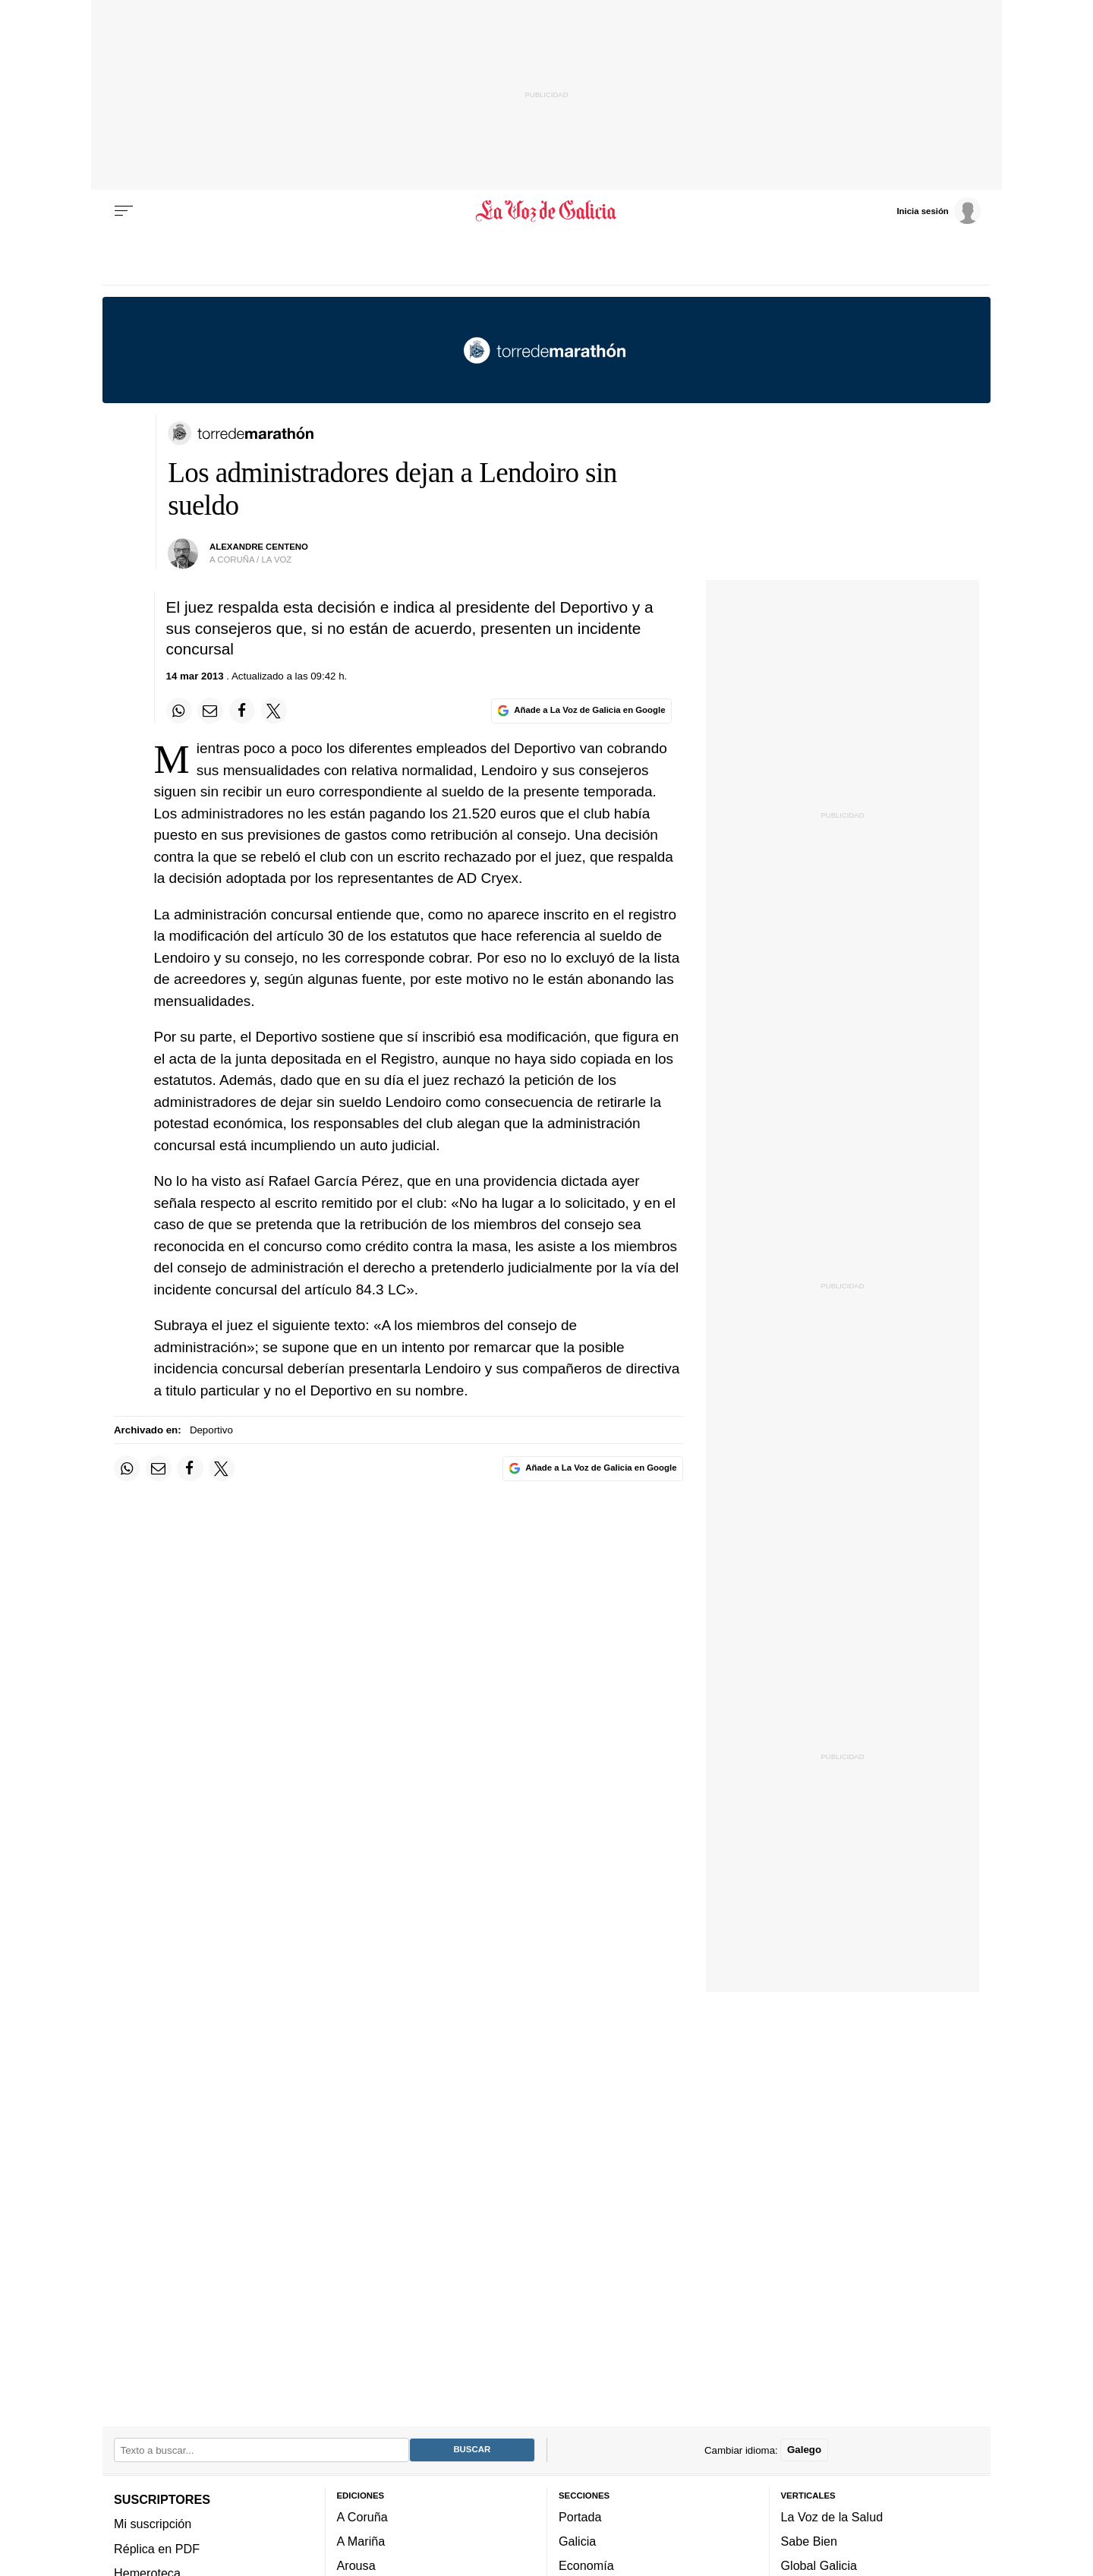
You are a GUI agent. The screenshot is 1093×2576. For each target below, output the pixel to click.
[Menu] (124, 211)
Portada (580, 2517)
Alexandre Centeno (258, 546)
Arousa (356, 2566)
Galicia (577, 2541)
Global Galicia (819, 2566)
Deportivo (211, 1430)
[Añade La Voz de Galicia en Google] (581, 711)
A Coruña (362, 2517)
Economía (586, 2566)
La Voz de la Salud (832, 2517)
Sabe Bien (809, 2541)
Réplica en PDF (157, 2549)
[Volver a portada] (547, 211)
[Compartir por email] (210, 711)
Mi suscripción (152, 2524)
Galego (804, 2450)
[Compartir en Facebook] (242, 711)
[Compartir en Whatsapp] (179, 711)
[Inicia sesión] (938, 210)
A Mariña (361, 2541)
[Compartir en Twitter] (274, 711)
